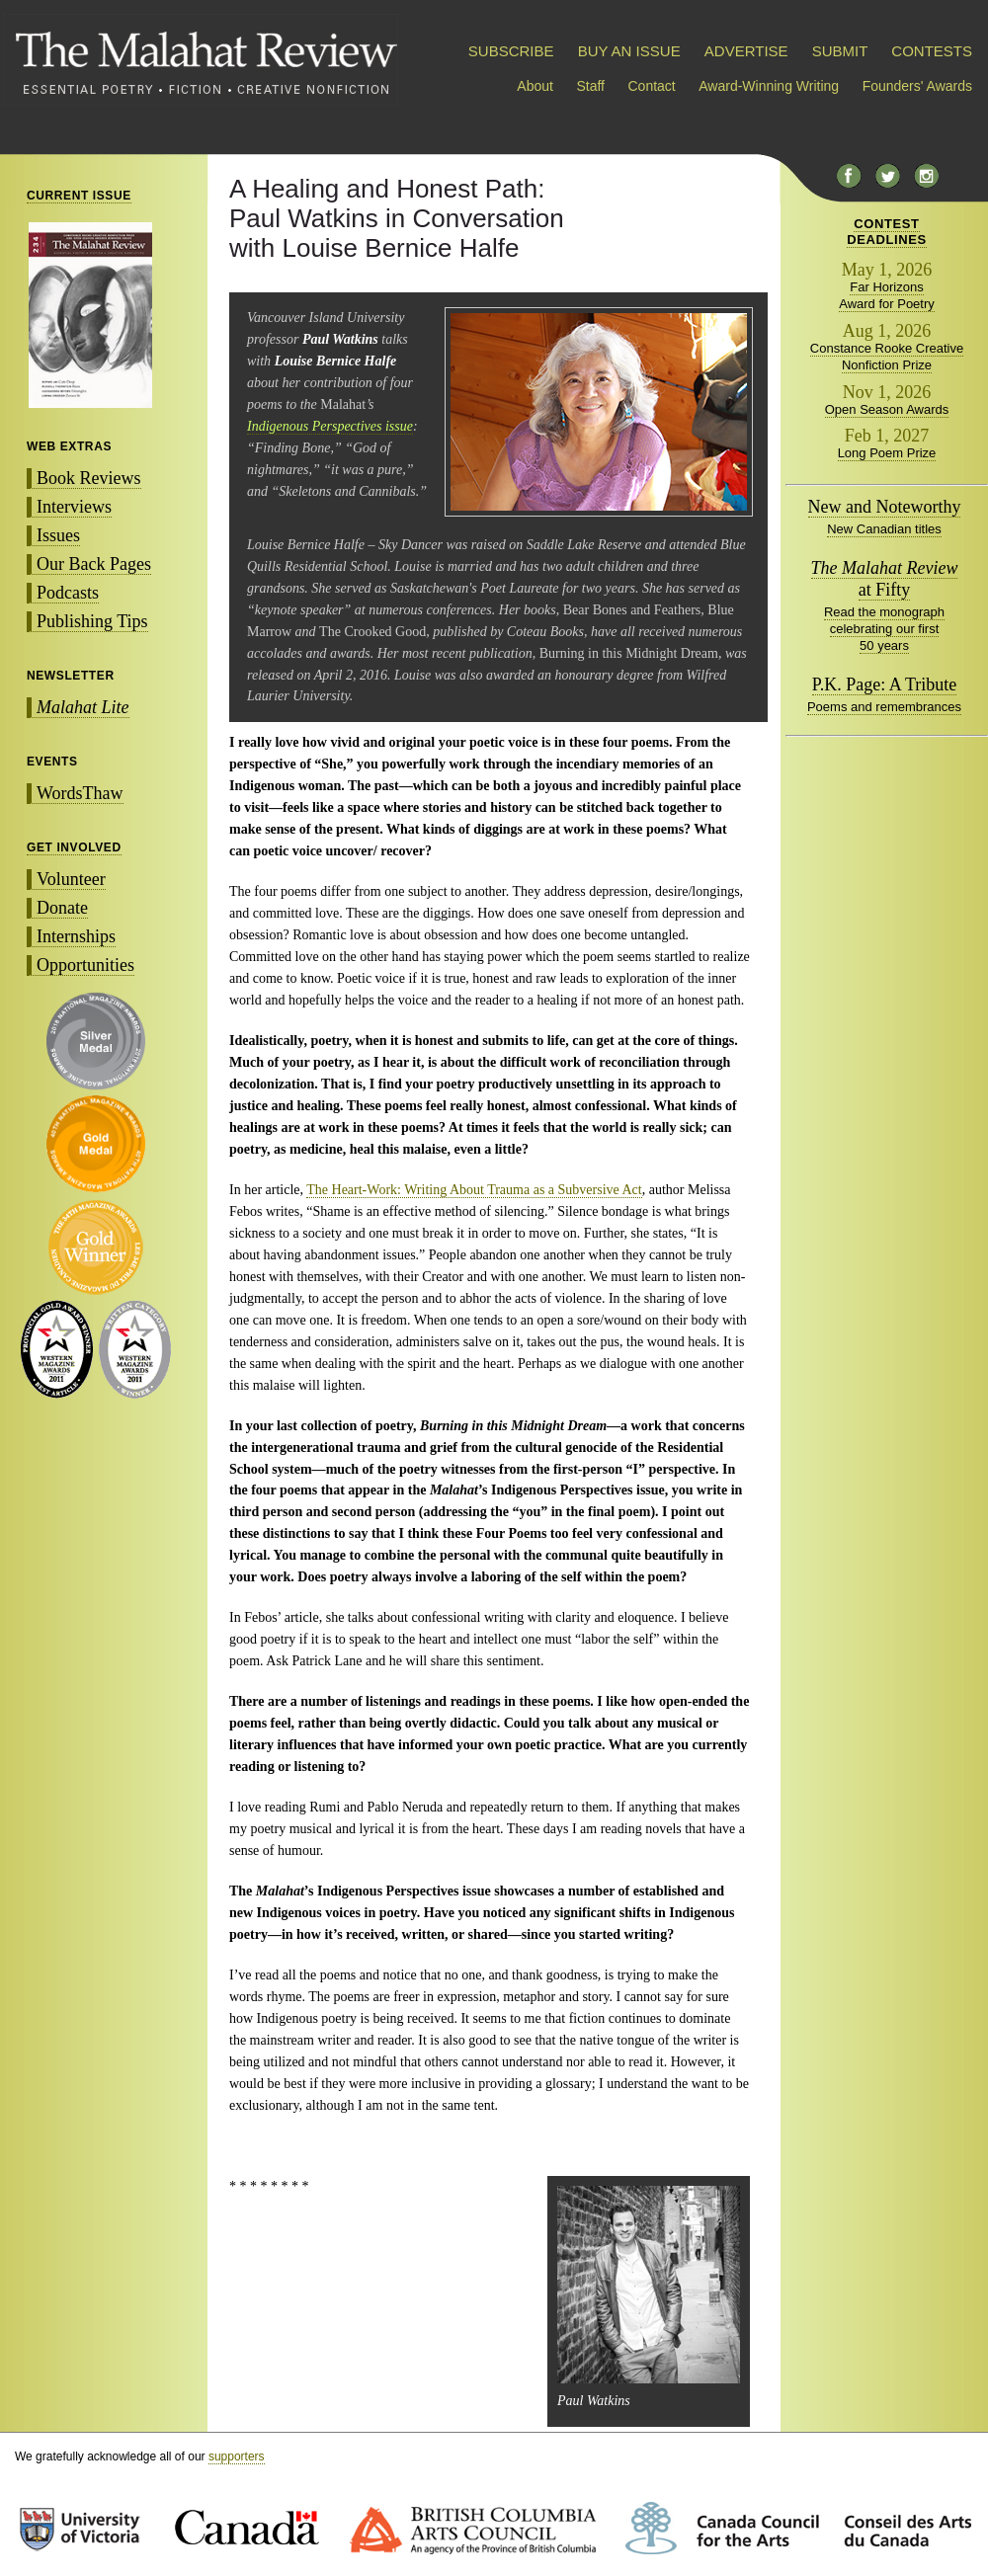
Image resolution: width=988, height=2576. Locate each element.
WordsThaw (80, 793)
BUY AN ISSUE (629, 50)
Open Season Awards (887, 409)
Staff (590, 86)
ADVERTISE (746, 50)
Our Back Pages (94, 564)
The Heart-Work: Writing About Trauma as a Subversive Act (473, 1189)
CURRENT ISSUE (79, 195)
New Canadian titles (884, 529)
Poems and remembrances (884, 706)
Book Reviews (89, 478)
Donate (62, 908)
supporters (236, 2456)
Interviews (74, 507)
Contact (652, 86)
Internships (76, 936)
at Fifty (884, 579)
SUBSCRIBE (511, 50)
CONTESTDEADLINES (887, 231)
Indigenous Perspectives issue (330, 426)
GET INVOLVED (74, 847)
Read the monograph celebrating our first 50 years (884, 628)
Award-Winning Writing (769, 86)
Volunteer (71, 879)
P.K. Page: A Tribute (884, 684)
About (535, 86)
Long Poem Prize (887, 452)
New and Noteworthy (884, 507)
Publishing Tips (92, 621)
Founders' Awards (917, 86)
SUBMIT (839, 50)
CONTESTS (931, 50)
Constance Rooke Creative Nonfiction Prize (886, 356)
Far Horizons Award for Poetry (887, 295)
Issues (58, 535)
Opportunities (85, 965)
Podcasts (68, 593)
